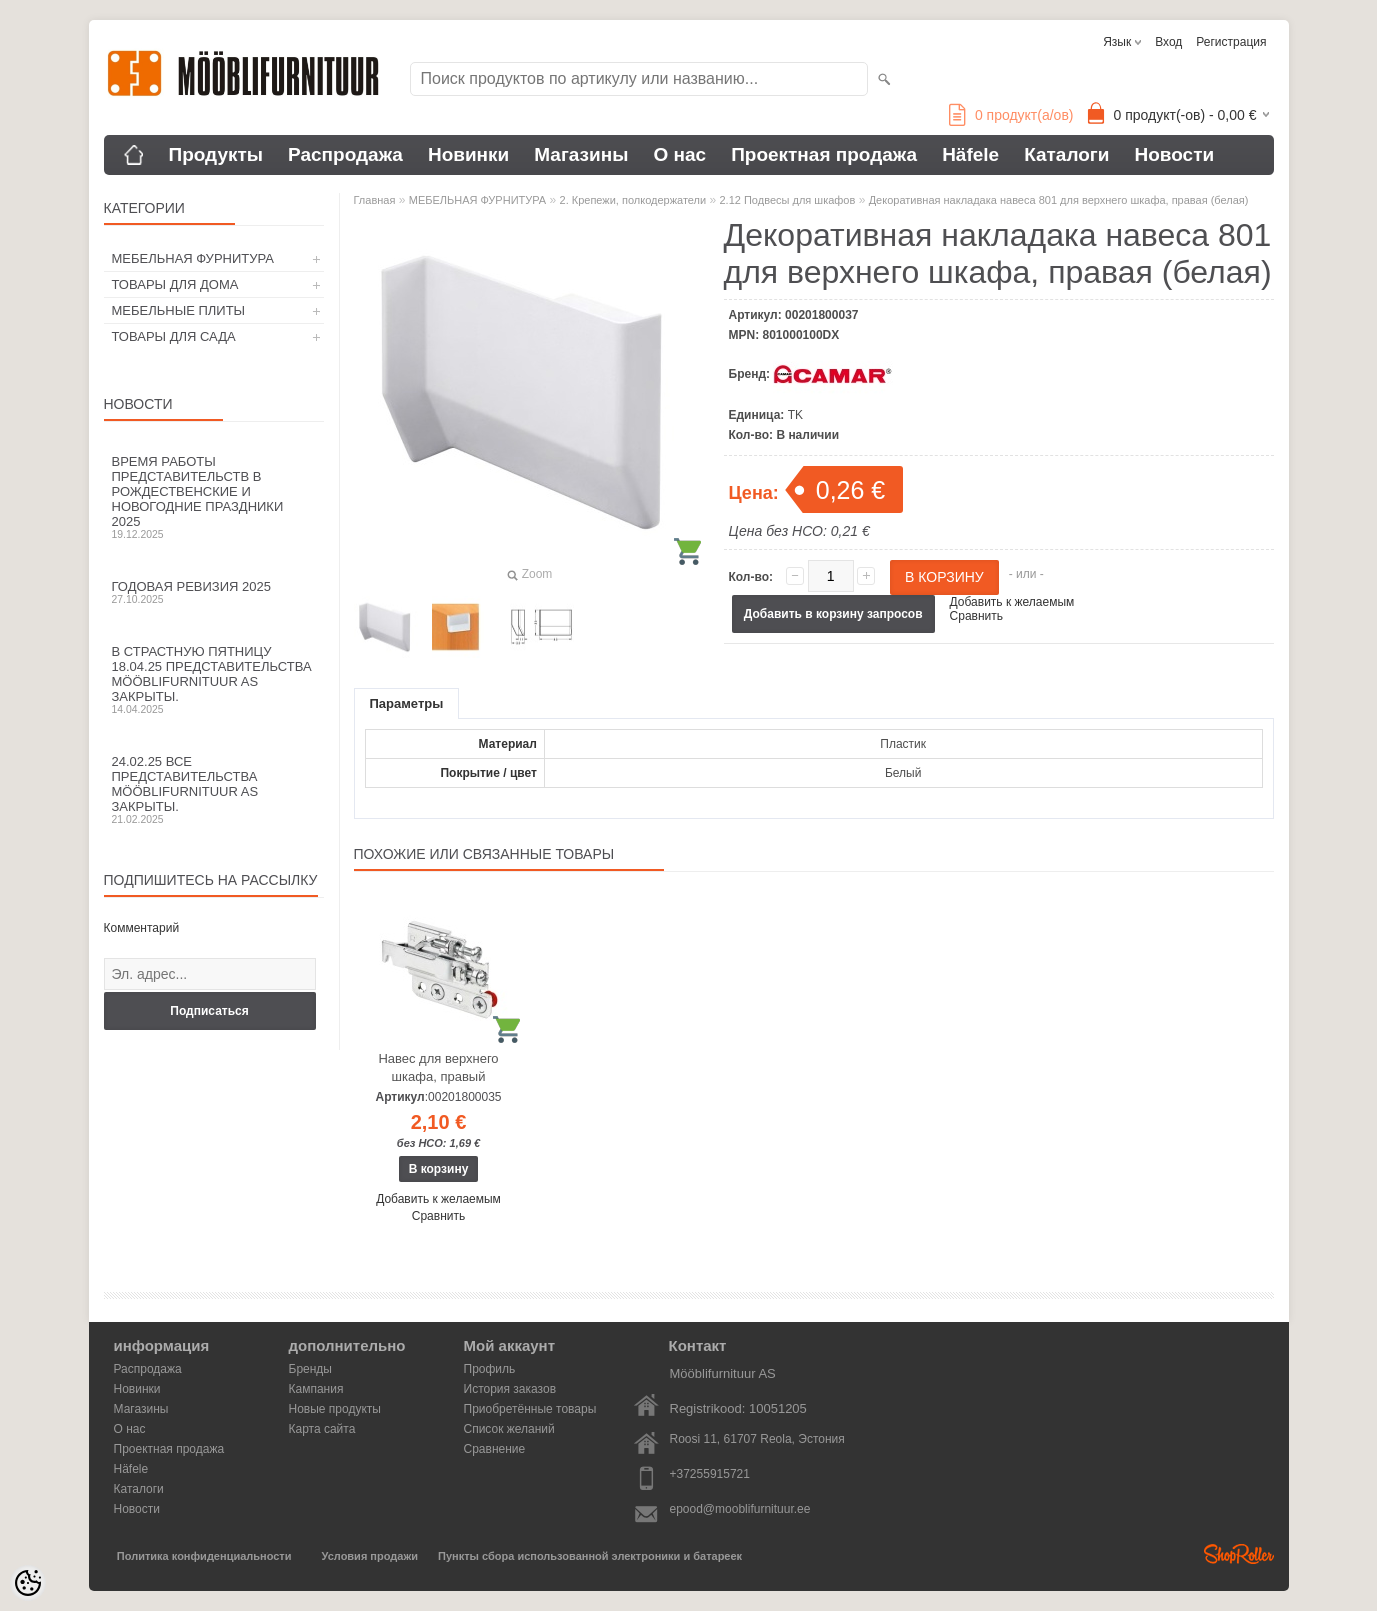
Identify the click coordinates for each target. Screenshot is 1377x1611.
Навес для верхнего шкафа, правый (438, 1067)
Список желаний (509, 1429)
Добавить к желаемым (1012, 602)
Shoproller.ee (1239, 1554)
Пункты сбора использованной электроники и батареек (590, 1556)
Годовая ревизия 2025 (214, 592)
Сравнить (976, 616)
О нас (679, 154)
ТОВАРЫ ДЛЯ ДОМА (175, 284)
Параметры (407, 703)
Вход (1168, 42)
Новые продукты (335, 1409)
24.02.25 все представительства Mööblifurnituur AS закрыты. (214, 789)
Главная (375, 200)
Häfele (970, 154)
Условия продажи (370, 1556)
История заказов (510, 1389)
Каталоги (1066, 154)
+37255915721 (710, 1474)
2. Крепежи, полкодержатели (633, 200)
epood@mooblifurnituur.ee (740, 1509)
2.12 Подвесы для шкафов (788, 200)
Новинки (468, 154)
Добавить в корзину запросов (833, 614)
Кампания (316, 1389)
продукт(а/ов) (1011, 115)
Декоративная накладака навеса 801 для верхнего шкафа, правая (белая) (1059, 200)
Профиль (490, 1369)
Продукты (216, 154)
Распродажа (345, 154)
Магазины (581, 154)
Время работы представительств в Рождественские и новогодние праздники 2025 (214, 497)
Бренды (310, 1369)
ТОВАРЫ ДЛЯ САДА (174, 336)
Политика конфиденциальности (204, 1556)
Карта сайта (322, 1429)
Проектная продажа (824, 154)
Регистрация (1231, 42)
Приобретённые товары (530, 1409)
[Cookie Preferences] (28, 1583)
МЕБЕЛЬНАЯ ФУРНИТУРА (193, 258)
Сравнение (495, 1449)
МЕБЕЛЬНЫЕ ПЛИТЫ (179, 310)
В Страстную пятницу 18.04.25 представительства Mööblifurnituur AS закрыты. (214, 679)
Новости (1174, 154)
